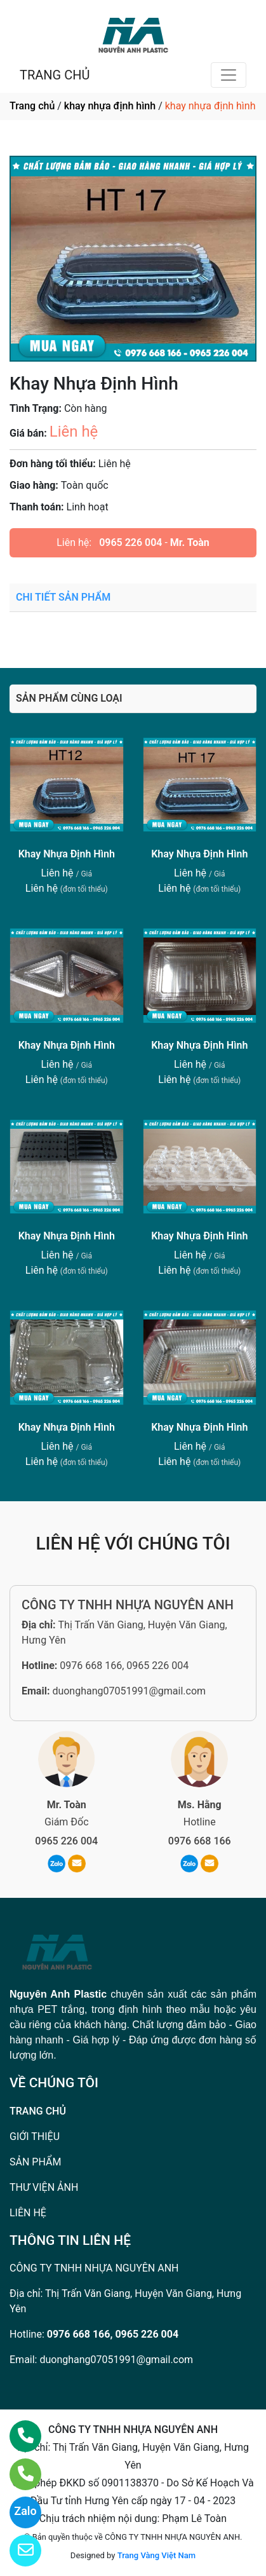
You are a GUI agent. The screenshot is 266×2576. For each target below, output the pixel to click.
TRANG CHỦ (55, 75)
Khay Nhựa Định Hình (66, 854)
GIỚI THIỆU (35, 2136)
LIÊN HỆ (28, 2213)
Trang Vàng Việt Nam (156, 2555)
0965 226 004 (130, 542)
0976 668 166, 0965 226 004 (124, 1665)
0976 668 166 (199, 1841)
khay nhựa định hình (110, 106)
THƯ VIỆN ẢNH (44, 2187)
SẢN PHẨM (35, 2162)
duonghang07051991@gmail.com (129, 1691)
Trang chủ (32, 106)
